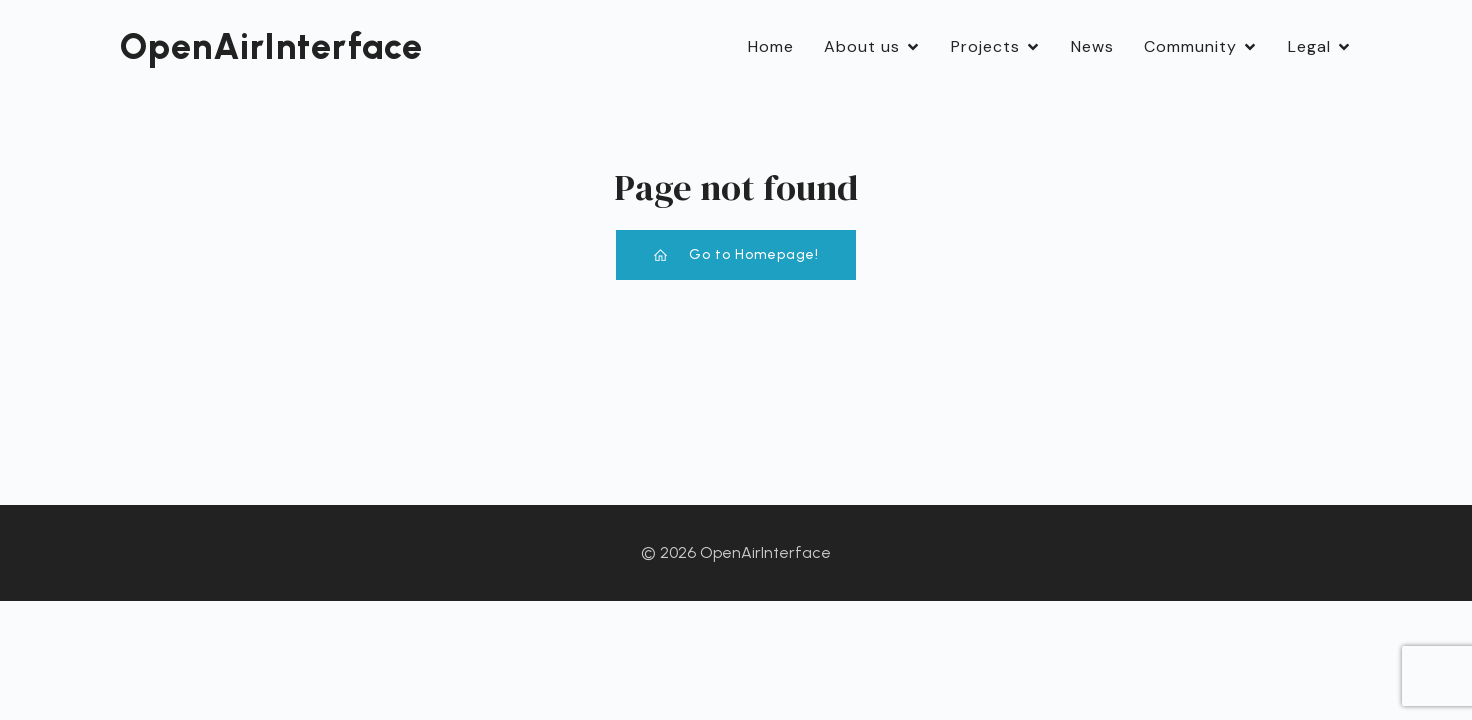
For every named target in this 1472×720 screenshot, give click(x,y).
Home (771, 46)
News (1092, 46)
